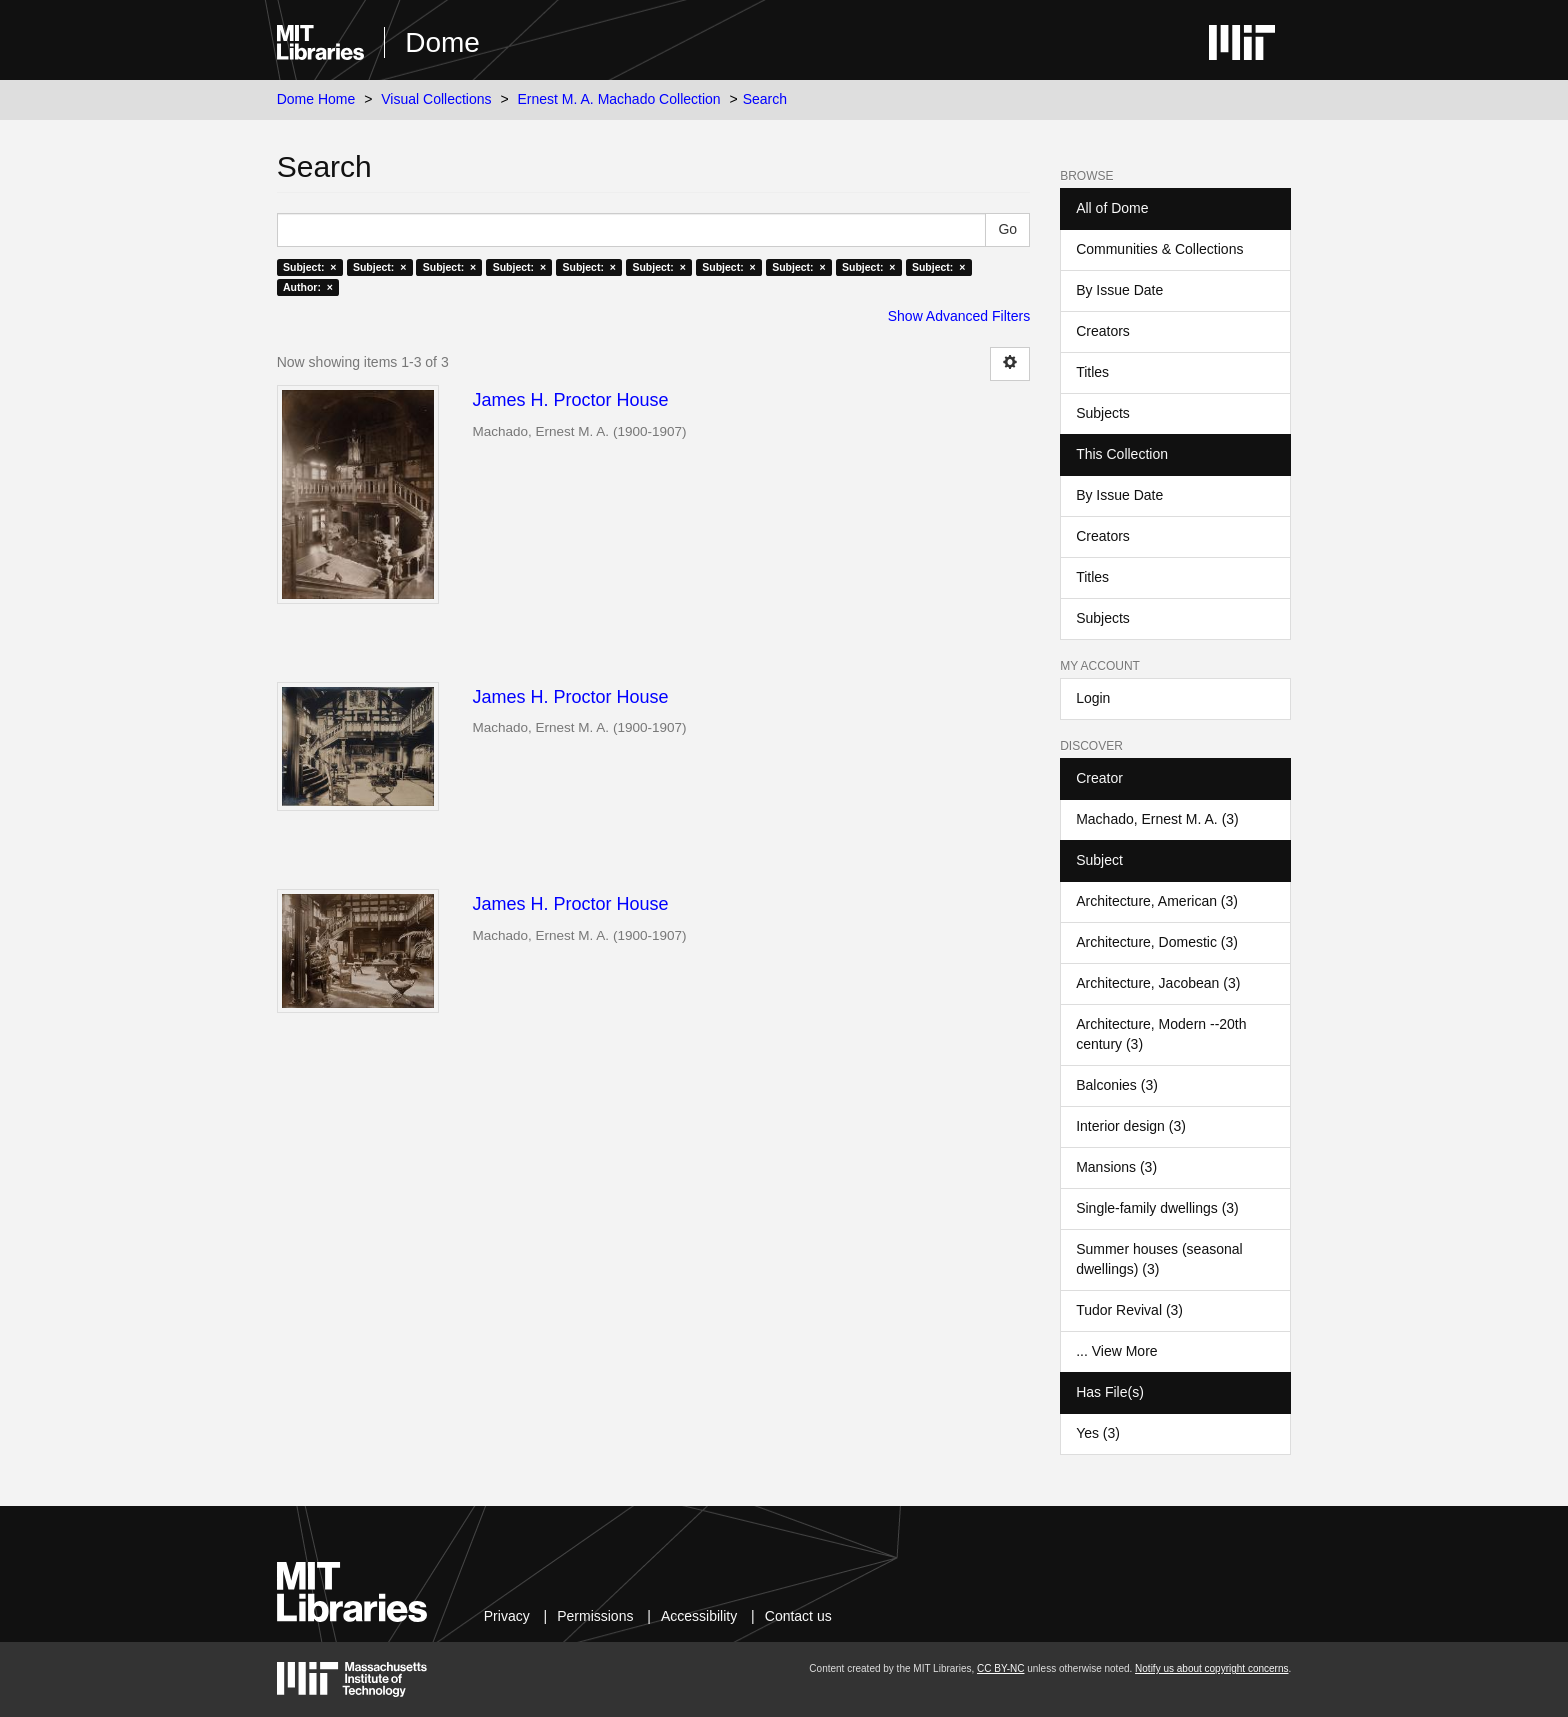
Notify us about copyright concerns (1211, 1668)
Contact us (798, 1616)
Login (1093, 698)
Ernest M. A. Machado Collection (619, 99)
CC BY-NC (1000, 1668)
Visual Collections (436, 99)
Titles (1092, 372)
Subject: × (309, 267)
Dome (442, 42)
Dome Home (316, 99)
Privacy (507, 1616)
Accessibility (699, 1616)
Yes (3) (1098, 1433)
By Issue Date (1119, 290)
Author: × (308, 287)
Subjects (1103, 413)
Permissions (595, 1616)
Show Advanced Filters (959, 316)
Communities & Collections (1159, 249)
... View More (1116, 1351)
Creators (1103, 331)
